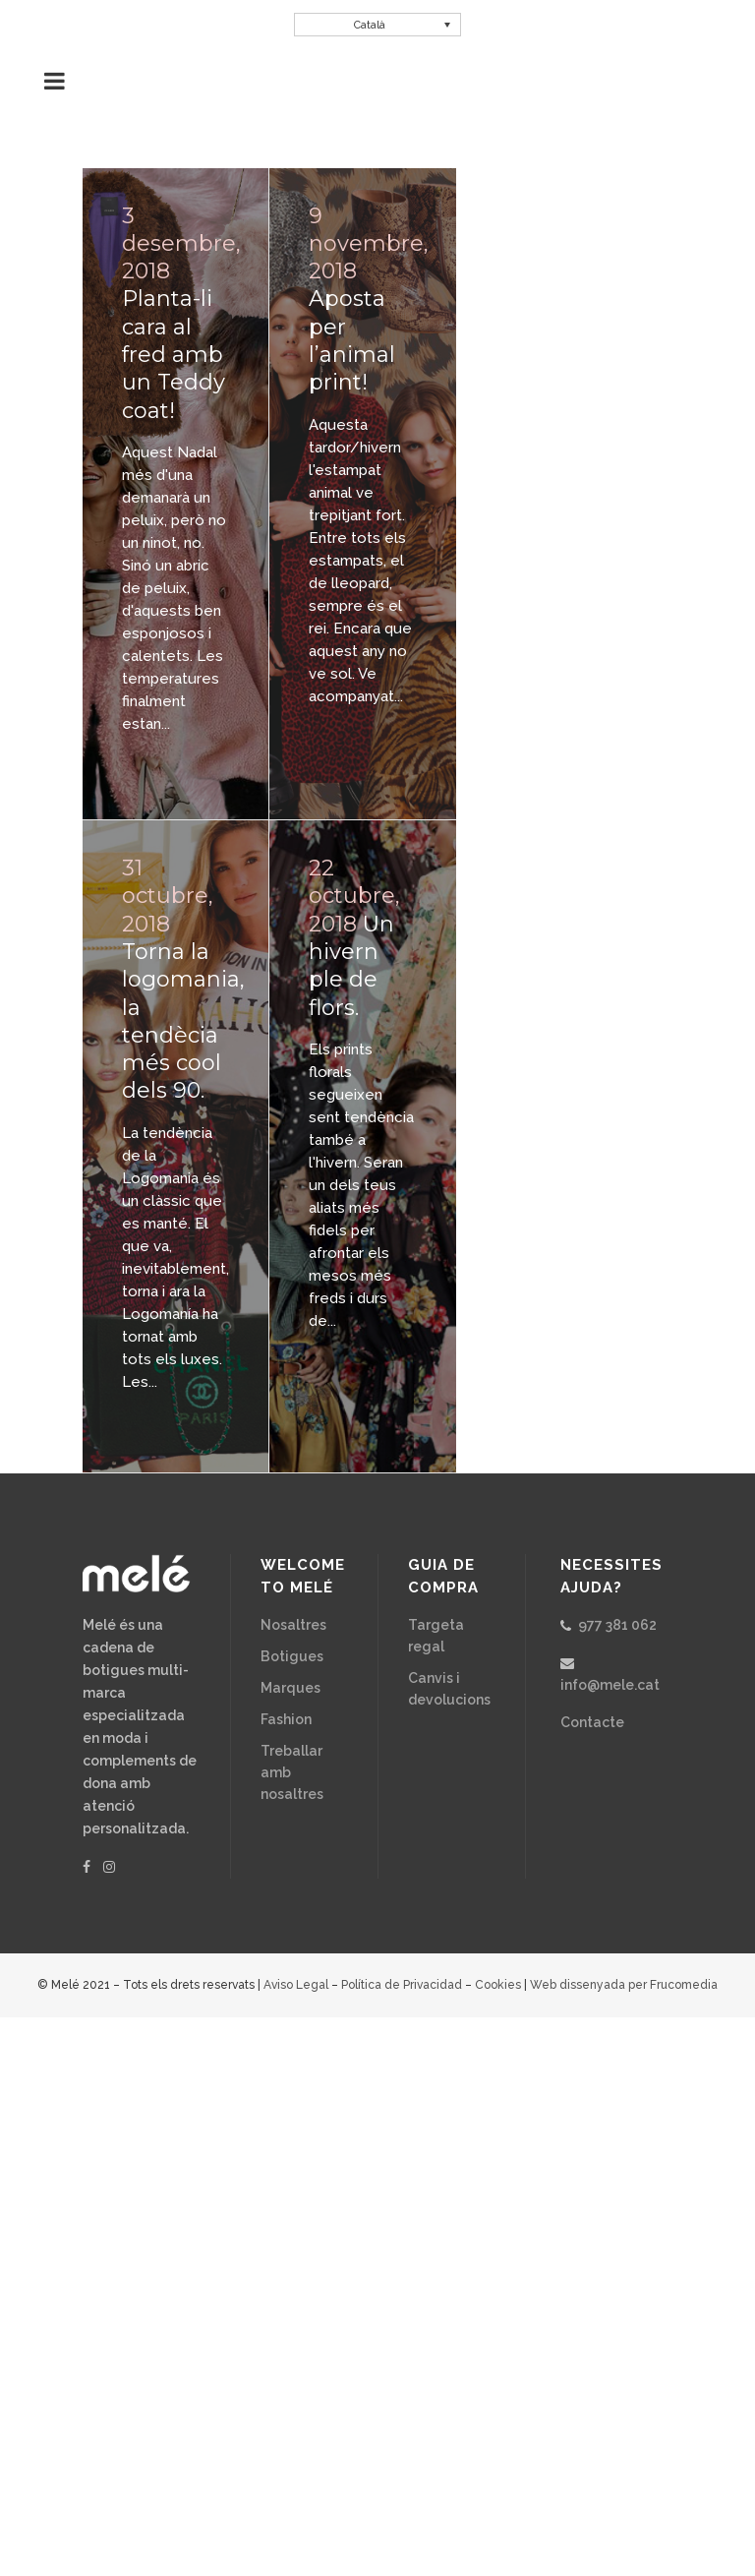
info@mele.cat (610, 1685)
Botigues (292, 1656)
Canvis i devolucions (449, 1688)
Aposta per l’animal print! (352, 340)
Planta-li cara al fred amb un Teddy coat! (173, 354)
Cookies (498, 1985)
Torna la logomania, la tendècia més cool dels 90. (183, 1021)
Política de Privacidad (401, 1985)
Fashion (286, 1719)
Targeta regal (436, 1635)
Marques (290, 1688)
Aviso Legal (295, 1985)
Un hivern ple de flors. (351, 966)
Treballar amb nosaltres (292, 1772)
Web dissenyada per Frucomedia (624, 1985)
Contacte (592, 1722)
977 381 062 (617, 1625)
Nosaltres (293, 1625)
